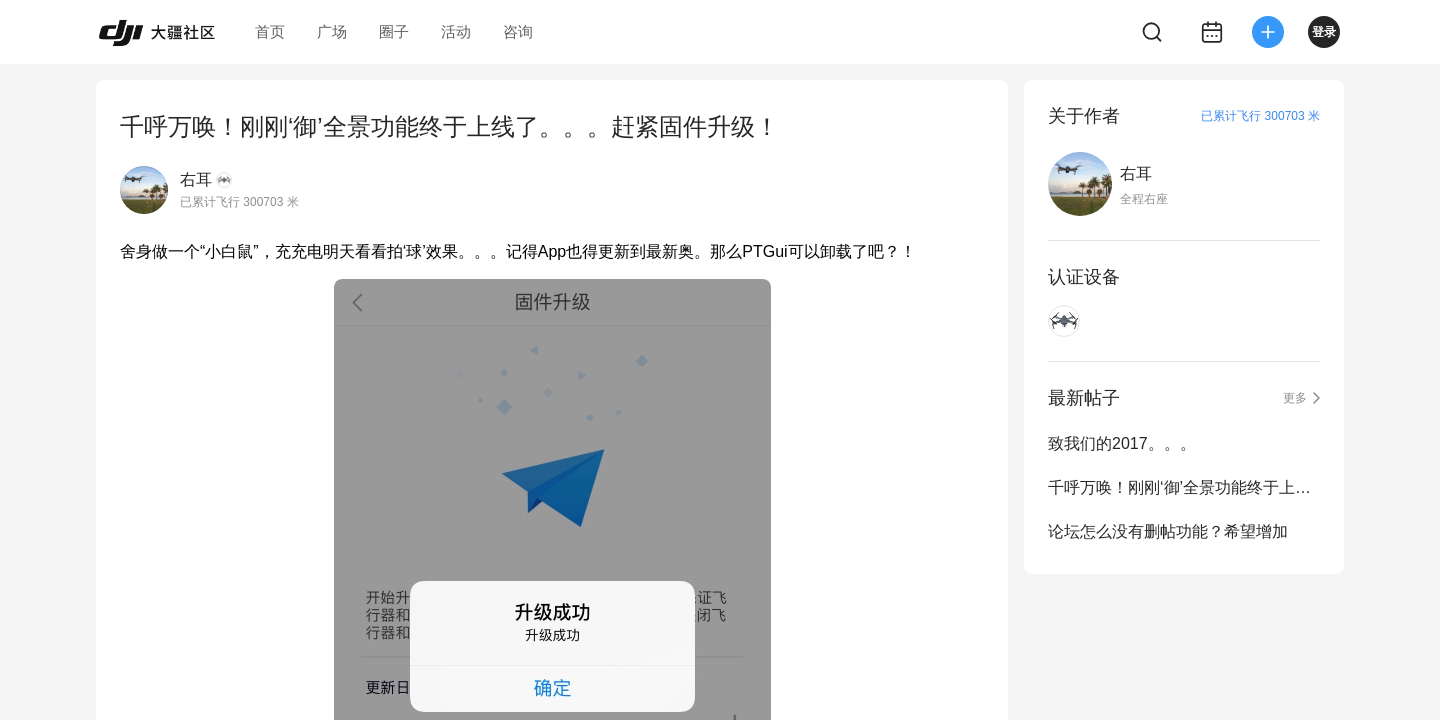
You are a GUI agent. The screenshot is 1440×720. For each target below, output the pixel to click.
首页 (270, 31)
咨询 (518, 31)
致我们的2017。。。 (1122, 443)
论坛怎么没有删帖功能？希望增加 (1168, 531)
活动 (456, 31)
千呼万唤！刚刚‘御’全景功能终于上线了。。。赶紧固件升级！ (1184, 487)
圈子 (394, 31)
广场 (332, 31)
